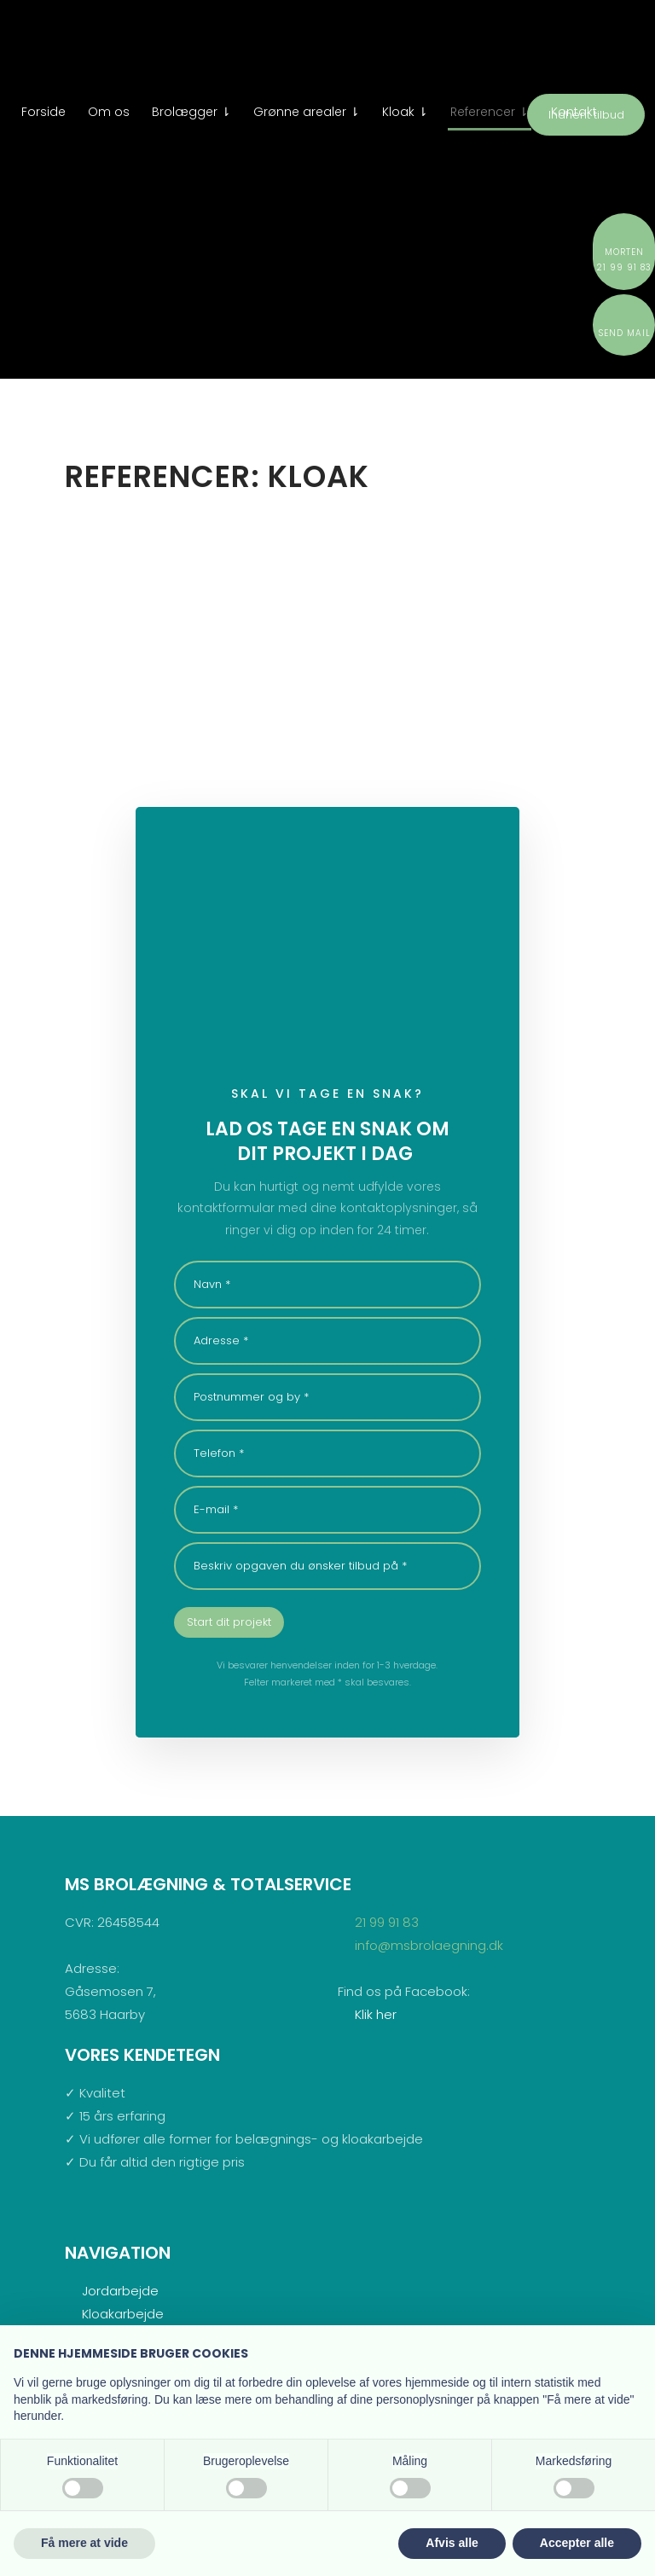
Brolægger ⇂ (191, 111)
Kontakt (574, 111)
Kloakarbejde (123, 2314)
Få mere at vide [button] (84, 2543)
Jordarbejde (120, 2291)
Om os (109, 111)
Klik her (376, 2014)
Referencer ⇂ (489, 111)
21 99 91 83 (387, 1922)
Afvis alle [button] (452, 2543)
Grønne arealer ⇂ (306, 111)
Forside (43, 111)
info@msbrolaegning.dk (429, 1945)
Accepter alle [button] (577, 2543)
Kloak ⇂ (405, 111)
